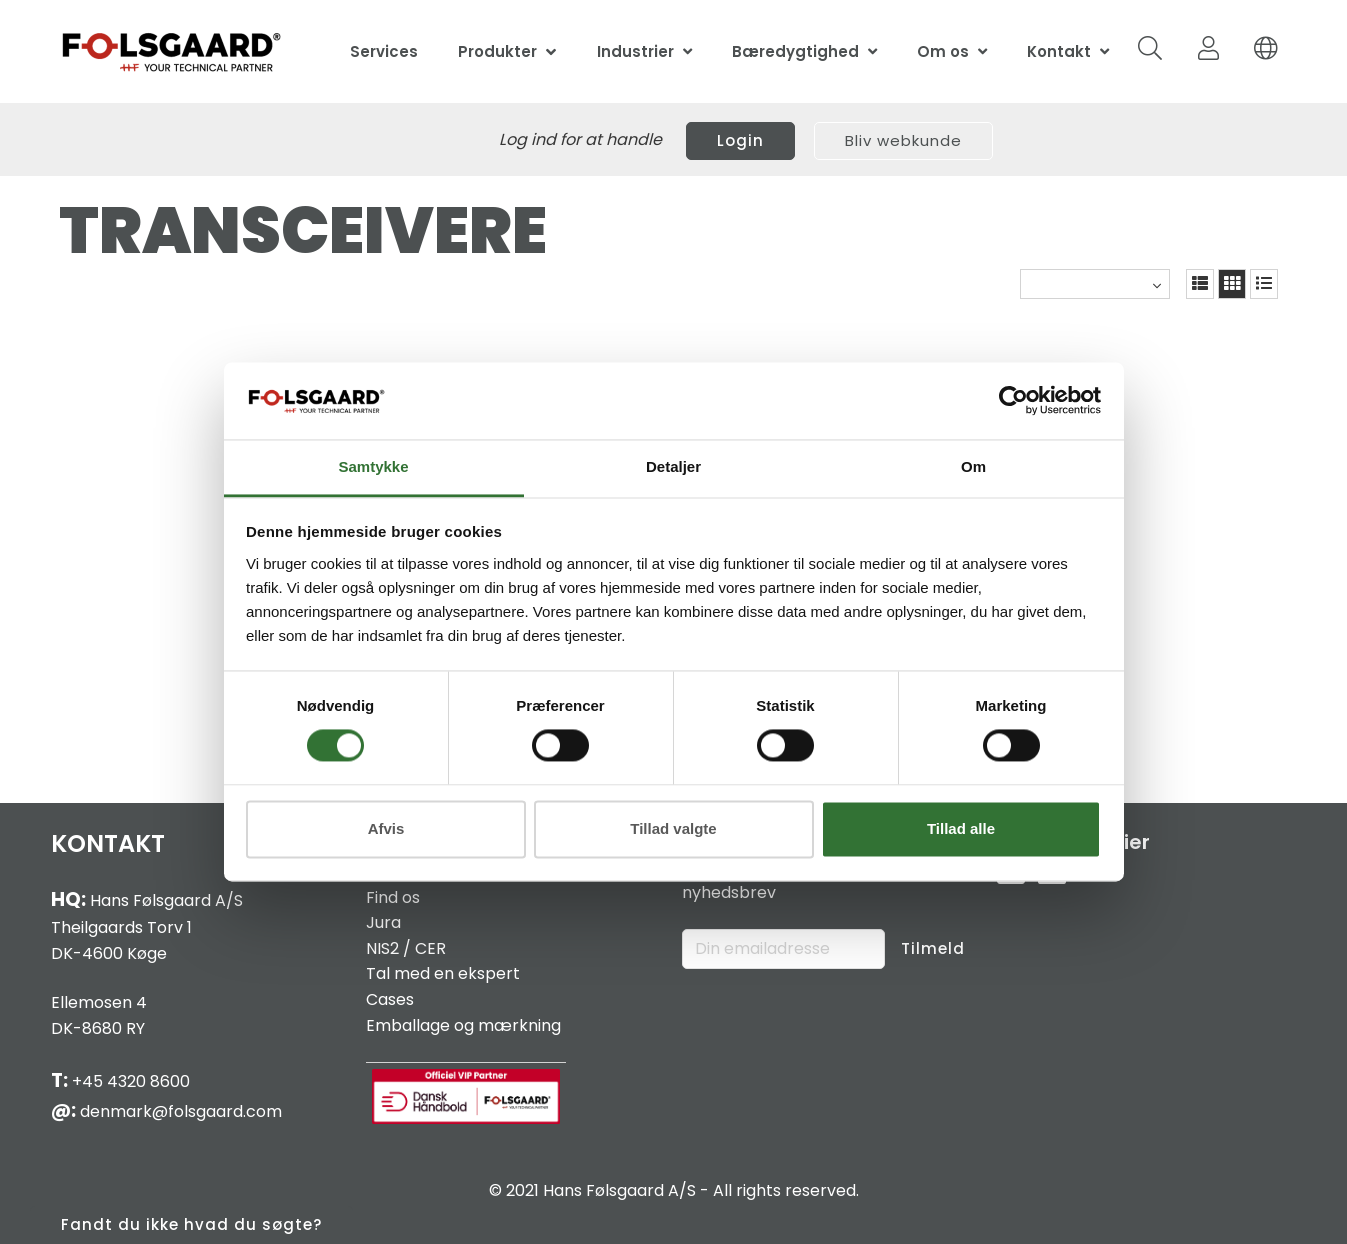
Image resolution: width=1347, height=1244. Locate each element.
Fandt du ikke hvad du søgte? (191, 1224)
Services (384, 51)
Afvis (386, 828)
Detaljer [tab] (673, 466)
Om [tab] (973, 466)
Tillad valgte (673, 828)
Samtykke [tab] (373, 466)
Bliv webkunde (903, 140)
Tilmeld (933, 948)
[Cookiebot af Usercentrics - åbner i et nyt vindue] (1013, 401)
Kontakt (1059, 51)
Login (740, 140)
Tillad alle (961, 828)
